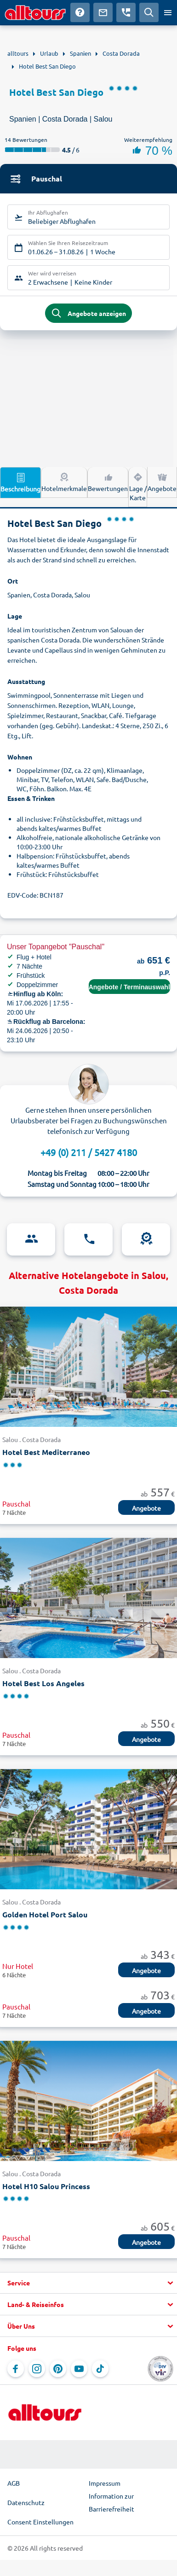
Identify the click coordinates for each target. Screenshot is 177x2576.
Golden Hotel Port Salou (44, 1914)
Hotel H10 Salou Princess (46, 2186)
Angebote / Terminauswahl (129, 987)
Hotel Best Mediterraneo (46, 1452)
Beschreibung (20, 482)
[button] (88, 2283)
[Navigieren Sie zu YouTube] (79, 2368)
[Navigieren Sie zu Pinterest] (58, 2368)
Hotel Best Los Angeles (43, 1683)
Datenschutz (26, 2502)
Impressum (104, 2483)
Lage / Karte (138, 486)
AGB (13, 2483)
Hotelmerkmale (64, 481)
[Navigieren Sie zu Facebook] (15, 2368)
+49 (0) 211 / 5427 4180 (88, 1152)
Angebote (162, 481)
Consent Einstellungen (40, 2522)
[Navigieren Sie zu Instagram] (37, 2368)
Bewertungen (108, 481)
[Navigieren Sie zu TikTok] (100, 2368)
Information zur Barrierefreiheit (111, 2502)
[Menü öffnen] (167, 12)
